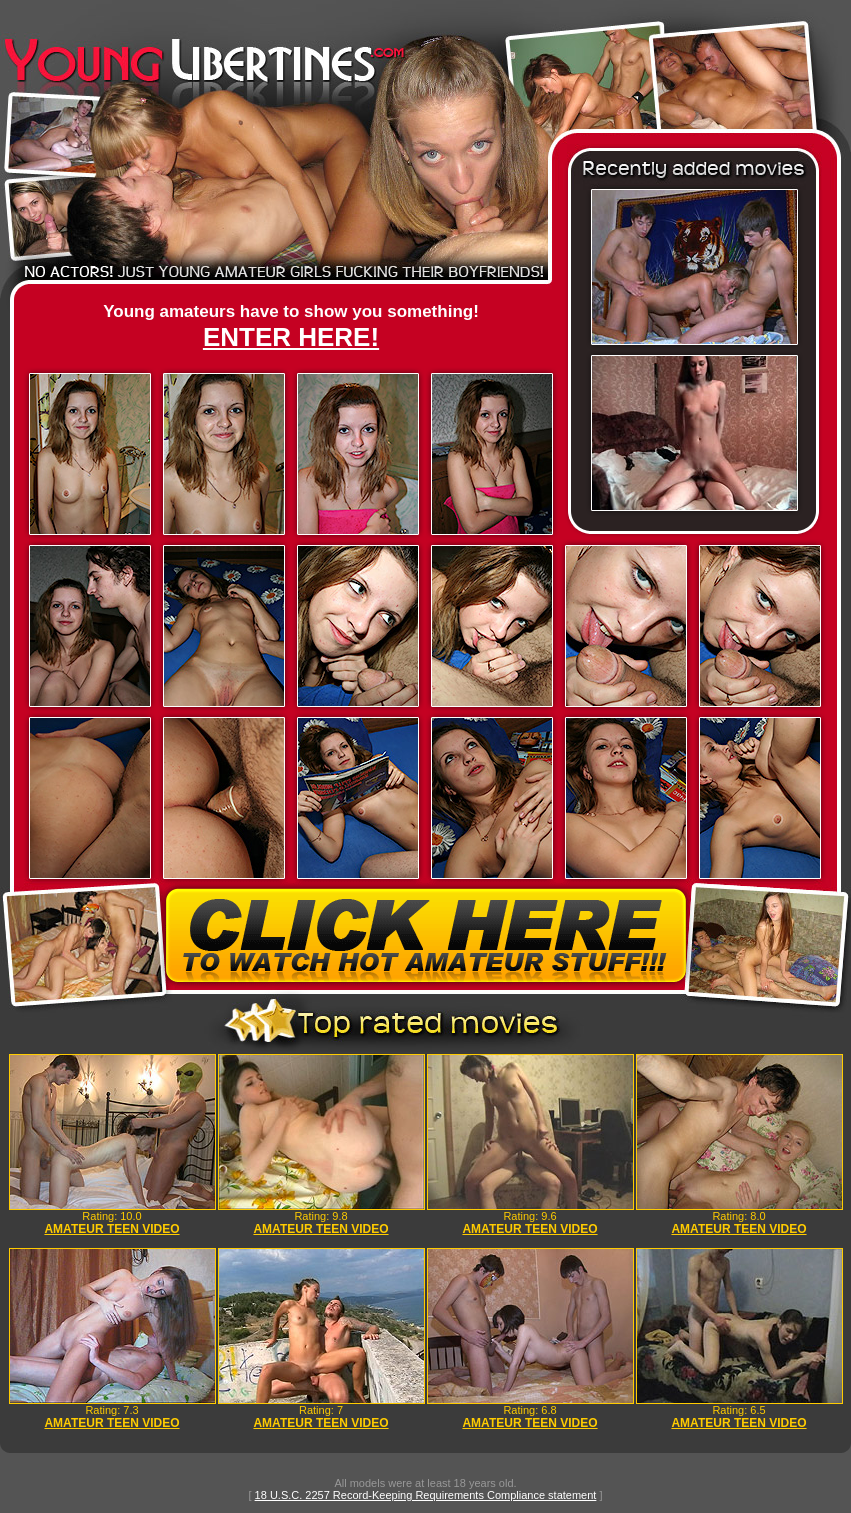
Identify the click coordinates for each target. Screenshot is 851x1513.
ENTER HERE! (291, 337)
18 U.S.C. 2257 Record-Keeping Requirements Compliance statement (426, 1495)
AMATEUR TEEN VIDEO (111, 1229)
